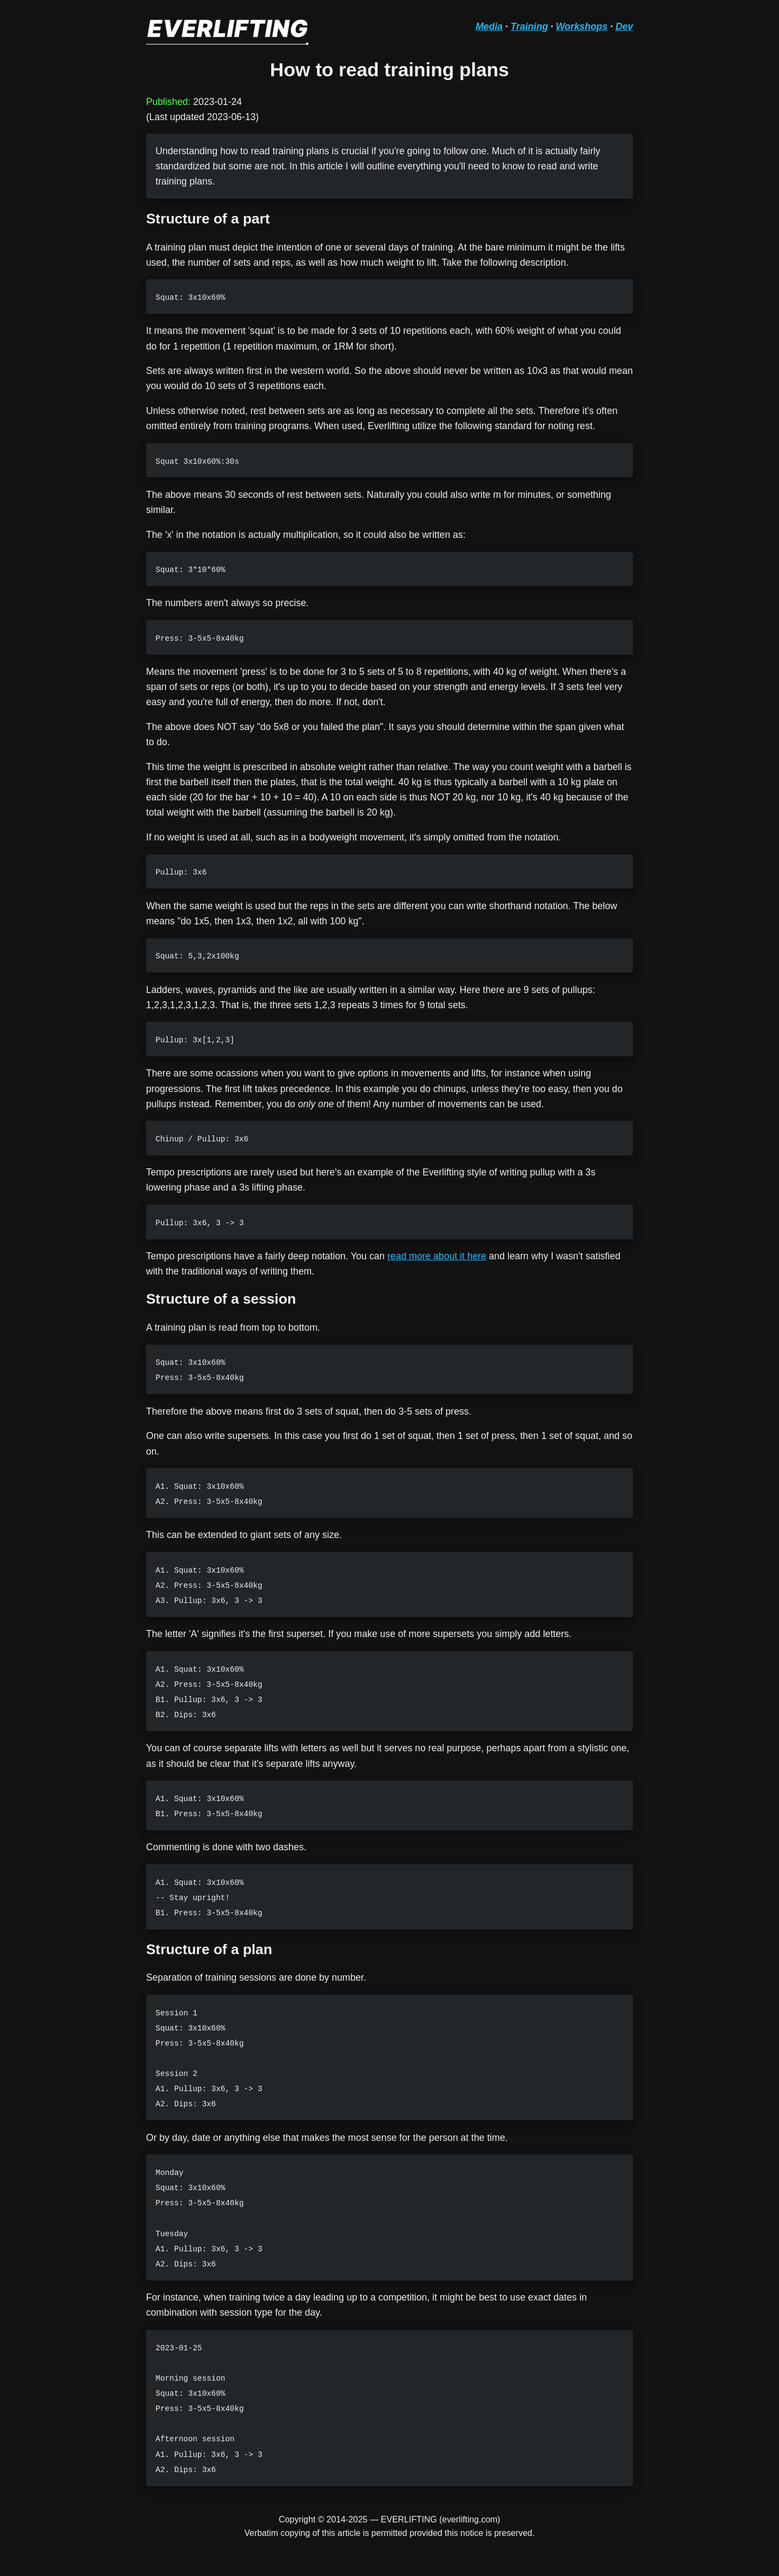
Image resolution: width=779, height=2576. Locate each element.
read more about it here (436, 1256)
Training (529, 26)
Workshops (582, 26)
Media (489, 26)
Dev (624, 26)
